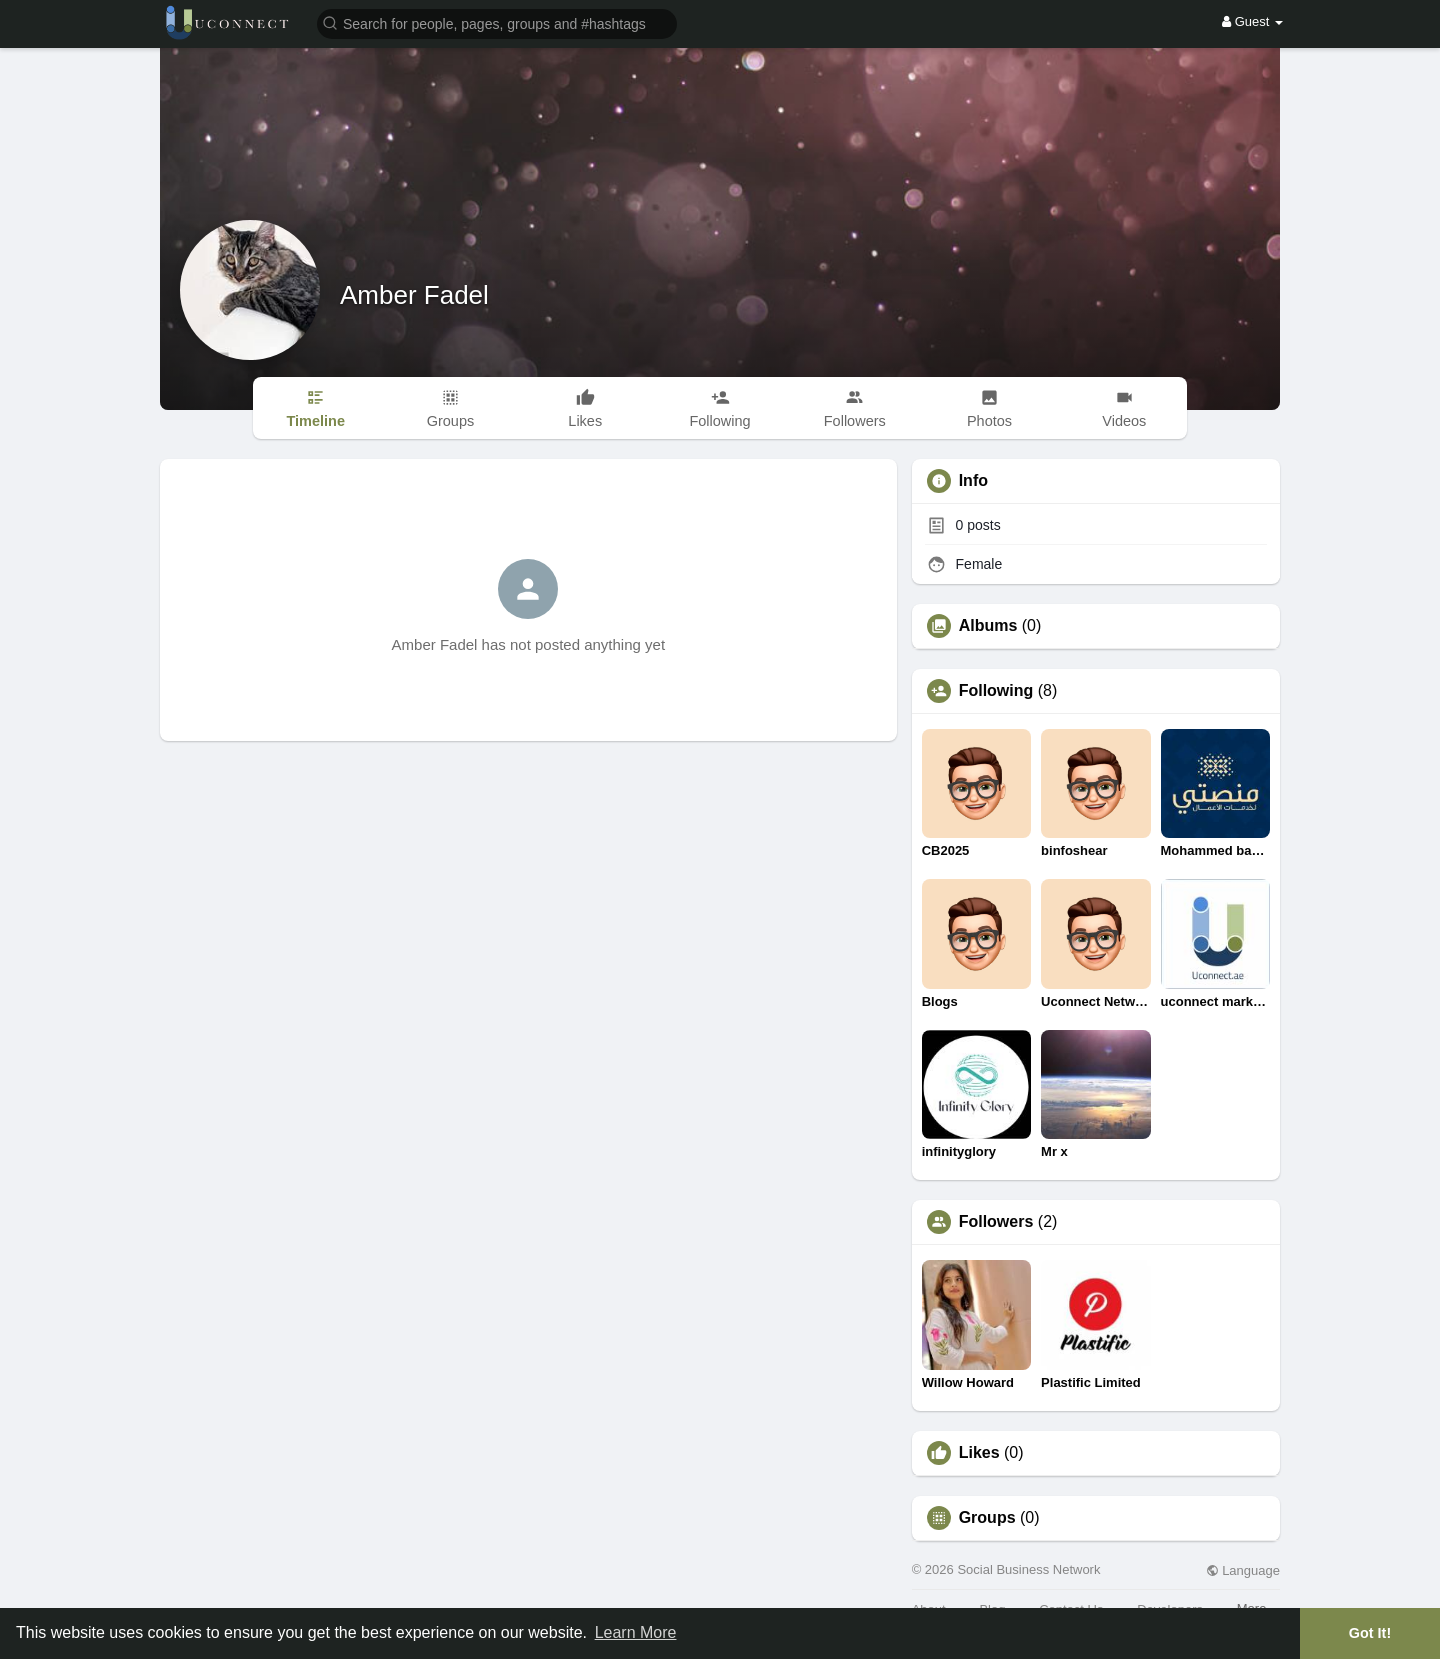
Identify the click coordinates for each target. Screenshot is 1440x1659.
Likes (979, 1453)
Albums (988, 626)
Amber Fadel (414, 295)
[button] (497, 22)
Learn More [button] (636, 1632)
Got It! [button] (1370, 1633)
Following (996, 691)
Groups (987, 1518)
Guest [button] (1252, 21)
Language (1243, 1570)
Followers (996, 1222)
